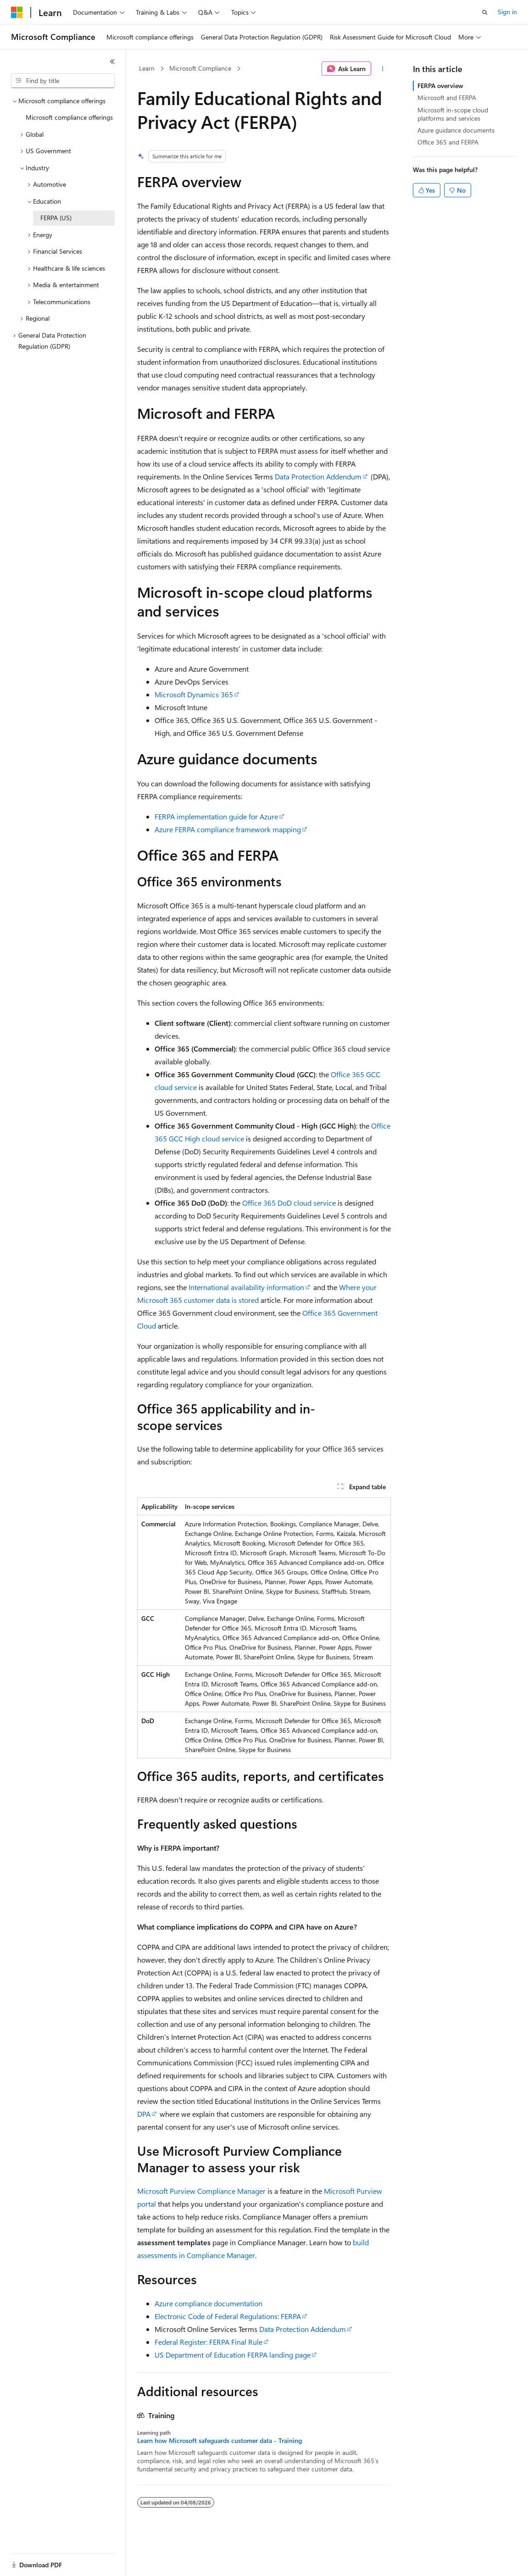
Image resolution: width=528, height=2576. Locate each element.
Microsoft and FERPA (446, 97)
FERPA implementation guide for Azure (216, 816)
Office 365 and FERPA (447, 142)
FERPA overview (440, 85)
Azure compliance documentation (208, 2303)
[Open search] (485, 12)
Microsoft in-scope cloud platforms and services (452, 114)
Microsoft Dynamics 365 (194, 694)
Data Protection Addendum (318, 476)
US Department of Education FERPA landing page (233, 2354)
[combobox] (63, 80)
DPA (143, 2114)
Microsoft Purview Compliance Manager (201, 2191)
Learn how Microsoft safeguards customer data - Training (219, 2441)
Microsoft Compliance (200, 68)
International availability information (246, 1287)
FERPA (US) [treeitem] (56, 217)
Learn (147, 68)
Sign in (507, 11)
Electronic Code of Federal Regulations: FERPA (228, 2316)
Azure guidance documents (456, 130)
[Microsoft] (17, 12)
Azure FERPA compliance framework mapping (228, 829)
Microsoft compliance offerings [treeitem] (69, 117)
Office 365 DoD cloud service (289, 1202)
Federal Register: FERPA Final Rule (208, 2342)
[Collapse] (112, 61)
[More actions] (383, 68)
